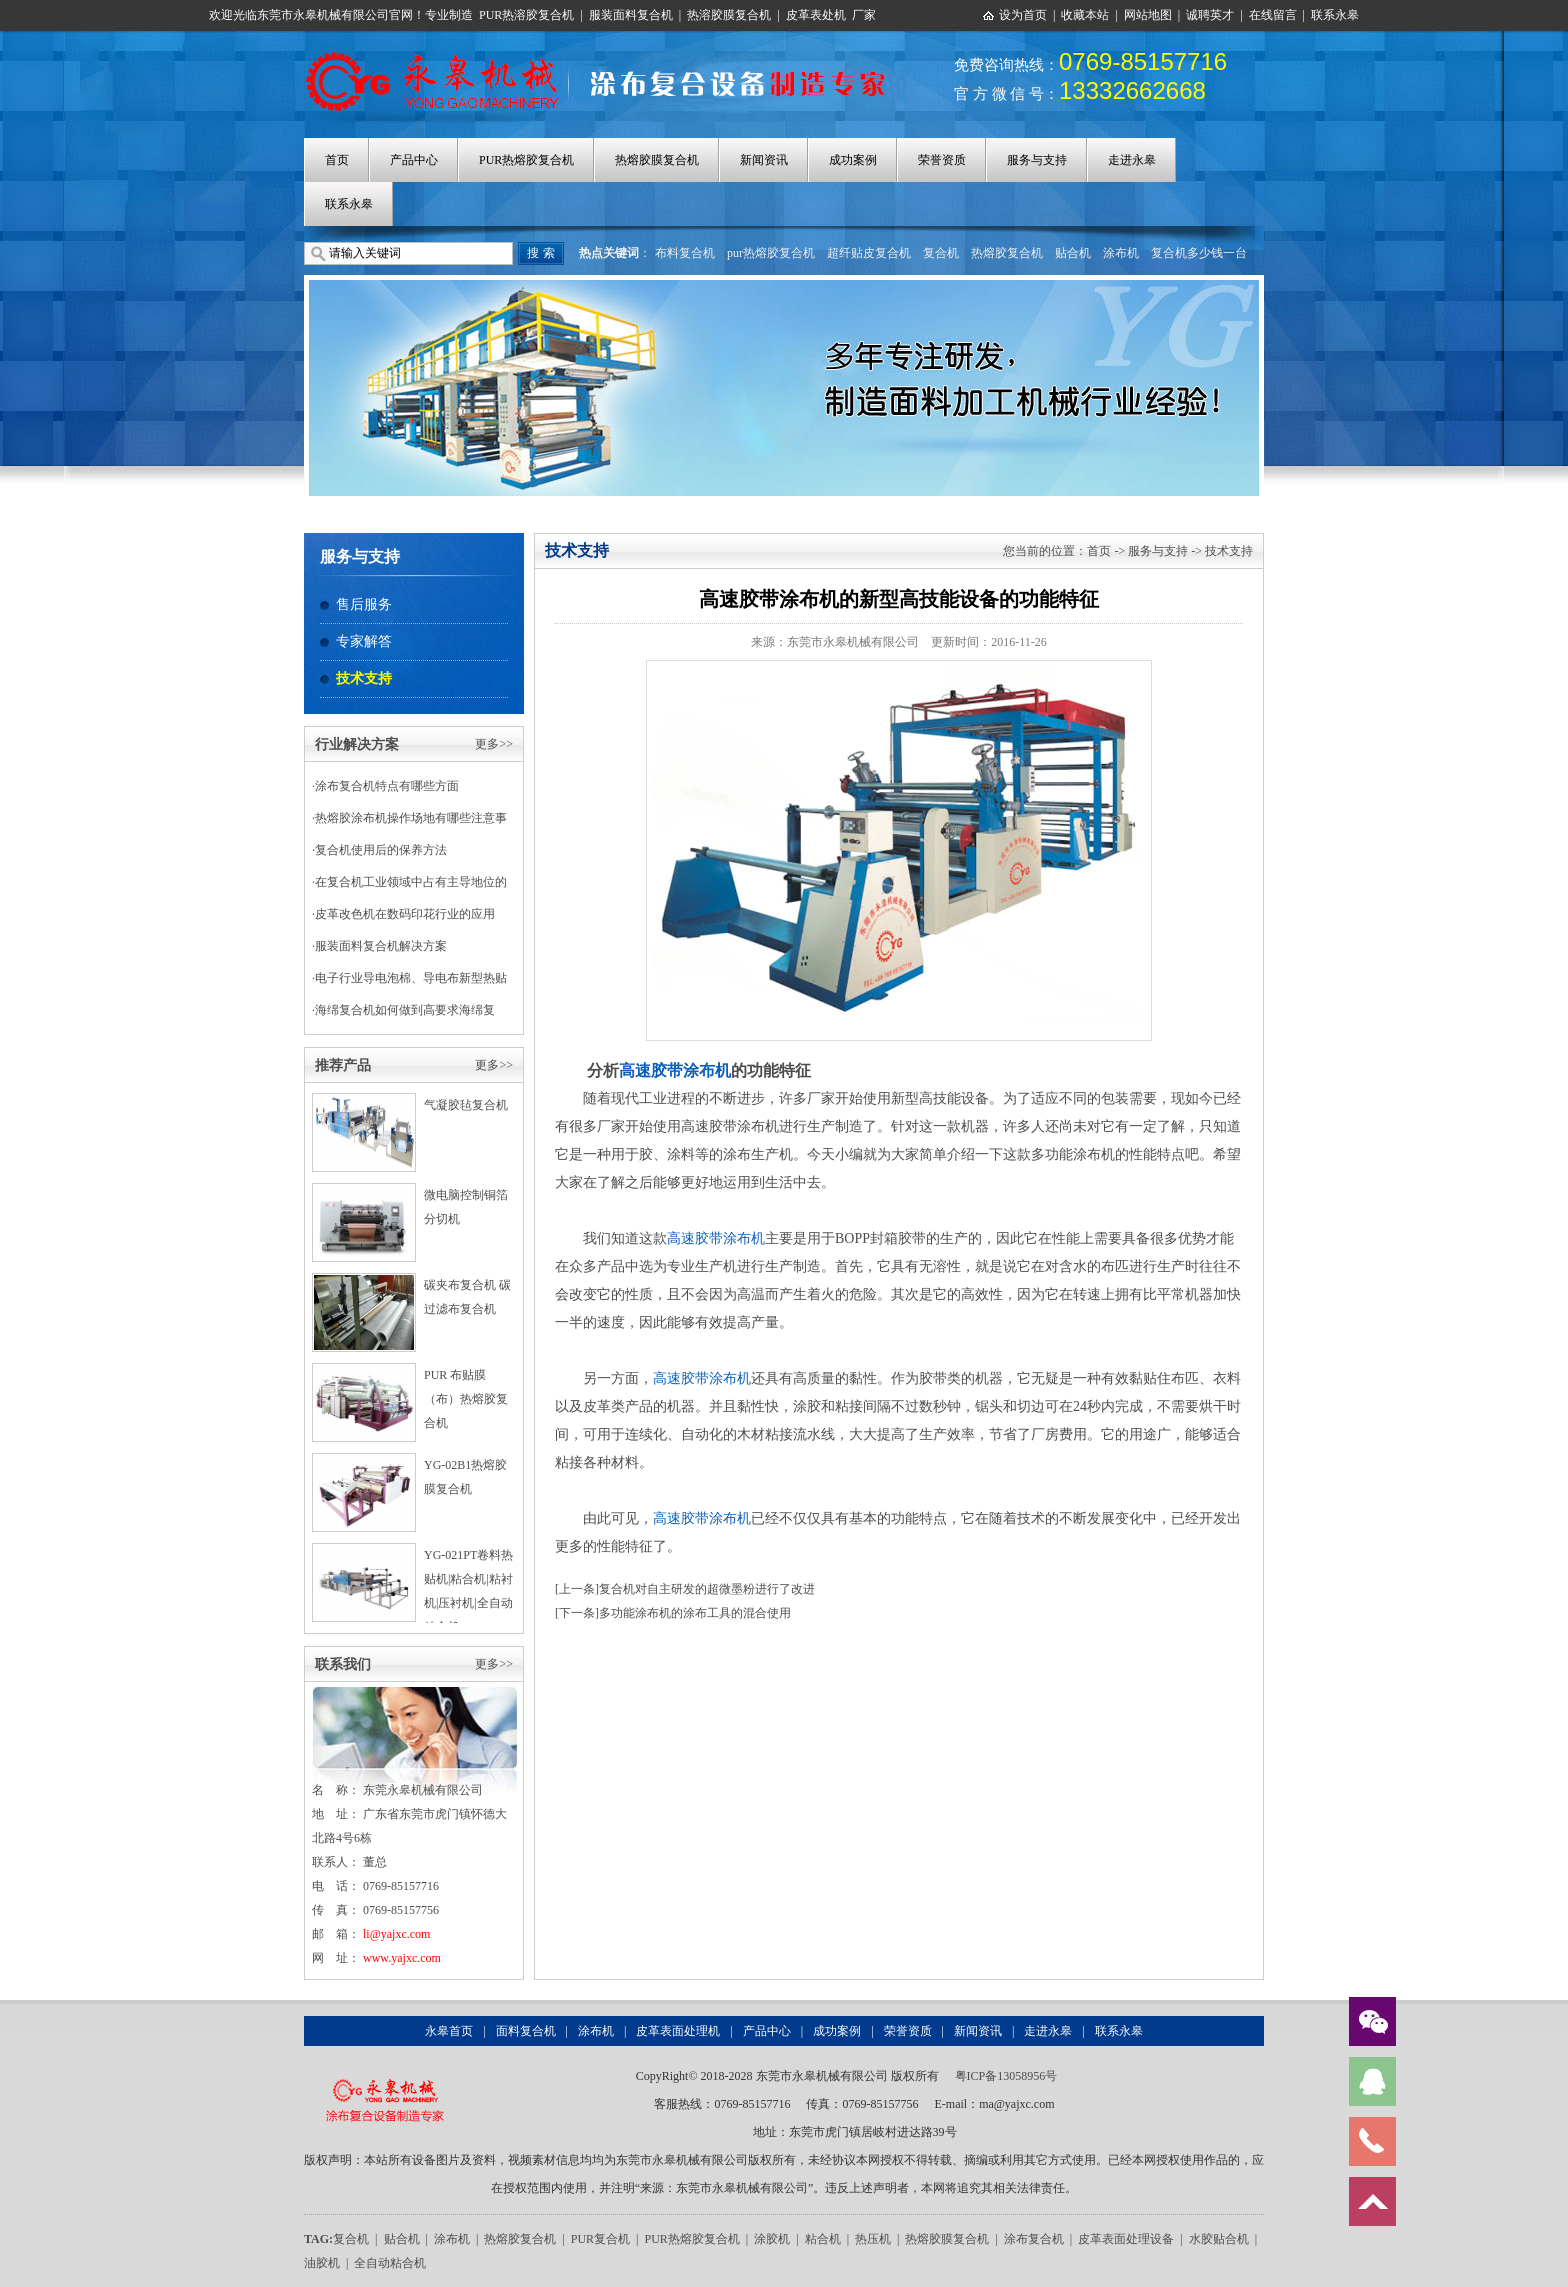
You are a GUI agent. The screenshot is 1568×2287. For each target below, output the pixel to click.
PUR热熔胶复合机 (526, 160)
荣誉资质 (942, 160)
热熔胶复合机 (1007, 253)
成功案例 (853, 160)
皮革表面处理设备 (1126, 2239)
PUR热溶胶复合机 (526, 15)
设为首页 (1023, 15)
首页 (337, 160)
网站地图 (1148, 15)
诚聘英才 (1210, 15)
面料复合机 (526, 2031)
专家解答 (364, 641)
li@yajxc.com (396, 1934)
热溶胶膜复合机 (729, 15)
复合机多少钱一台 (1199, 253)
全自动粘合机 (390, 2263)
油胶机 (322, 2263)
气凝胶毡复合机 (466, 1105)
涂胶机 (772, 2239)
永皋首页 (449, 2031)
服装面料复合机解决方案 (381, 946)
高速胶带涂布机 (675, 1070)
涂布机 (1121, 253)
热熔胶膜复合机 (657, 160)
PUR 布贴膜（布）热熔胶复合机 (466, 1399)
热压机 (873, 2239)
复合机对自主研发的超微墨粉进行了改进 (707, 1589)
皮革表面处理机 (678, 2031)
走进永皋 (1132, 160)
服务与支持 (1037, 160)
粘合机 (823, 2239)
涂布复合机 (1034, 2239)
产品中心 (414, 160)
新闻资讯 (764, 160)
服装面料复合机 (631, 15)
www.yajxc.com (402, 1958)
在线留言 (1273, 15)
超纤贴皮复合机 (869, 253)
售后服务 (364, 604)
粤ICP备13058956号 (1006, 2076)
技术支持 (364, 678)
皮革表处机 (816, 15)
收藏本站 (1085, 15)
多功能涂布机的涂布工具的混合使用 (695, 1613)
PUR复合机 (600, 2239)
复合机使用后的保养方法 (381, 850)
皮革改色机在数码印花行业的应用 (405, 914)
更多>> (494, 744)
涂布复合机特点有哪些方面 (387, 786)
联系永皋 (1335, 15)
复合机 (941, 253)
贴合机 (1073, 253)
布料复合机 (685, 253)
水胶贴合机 (1219, 2239)
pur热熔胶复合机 (771, 253)
